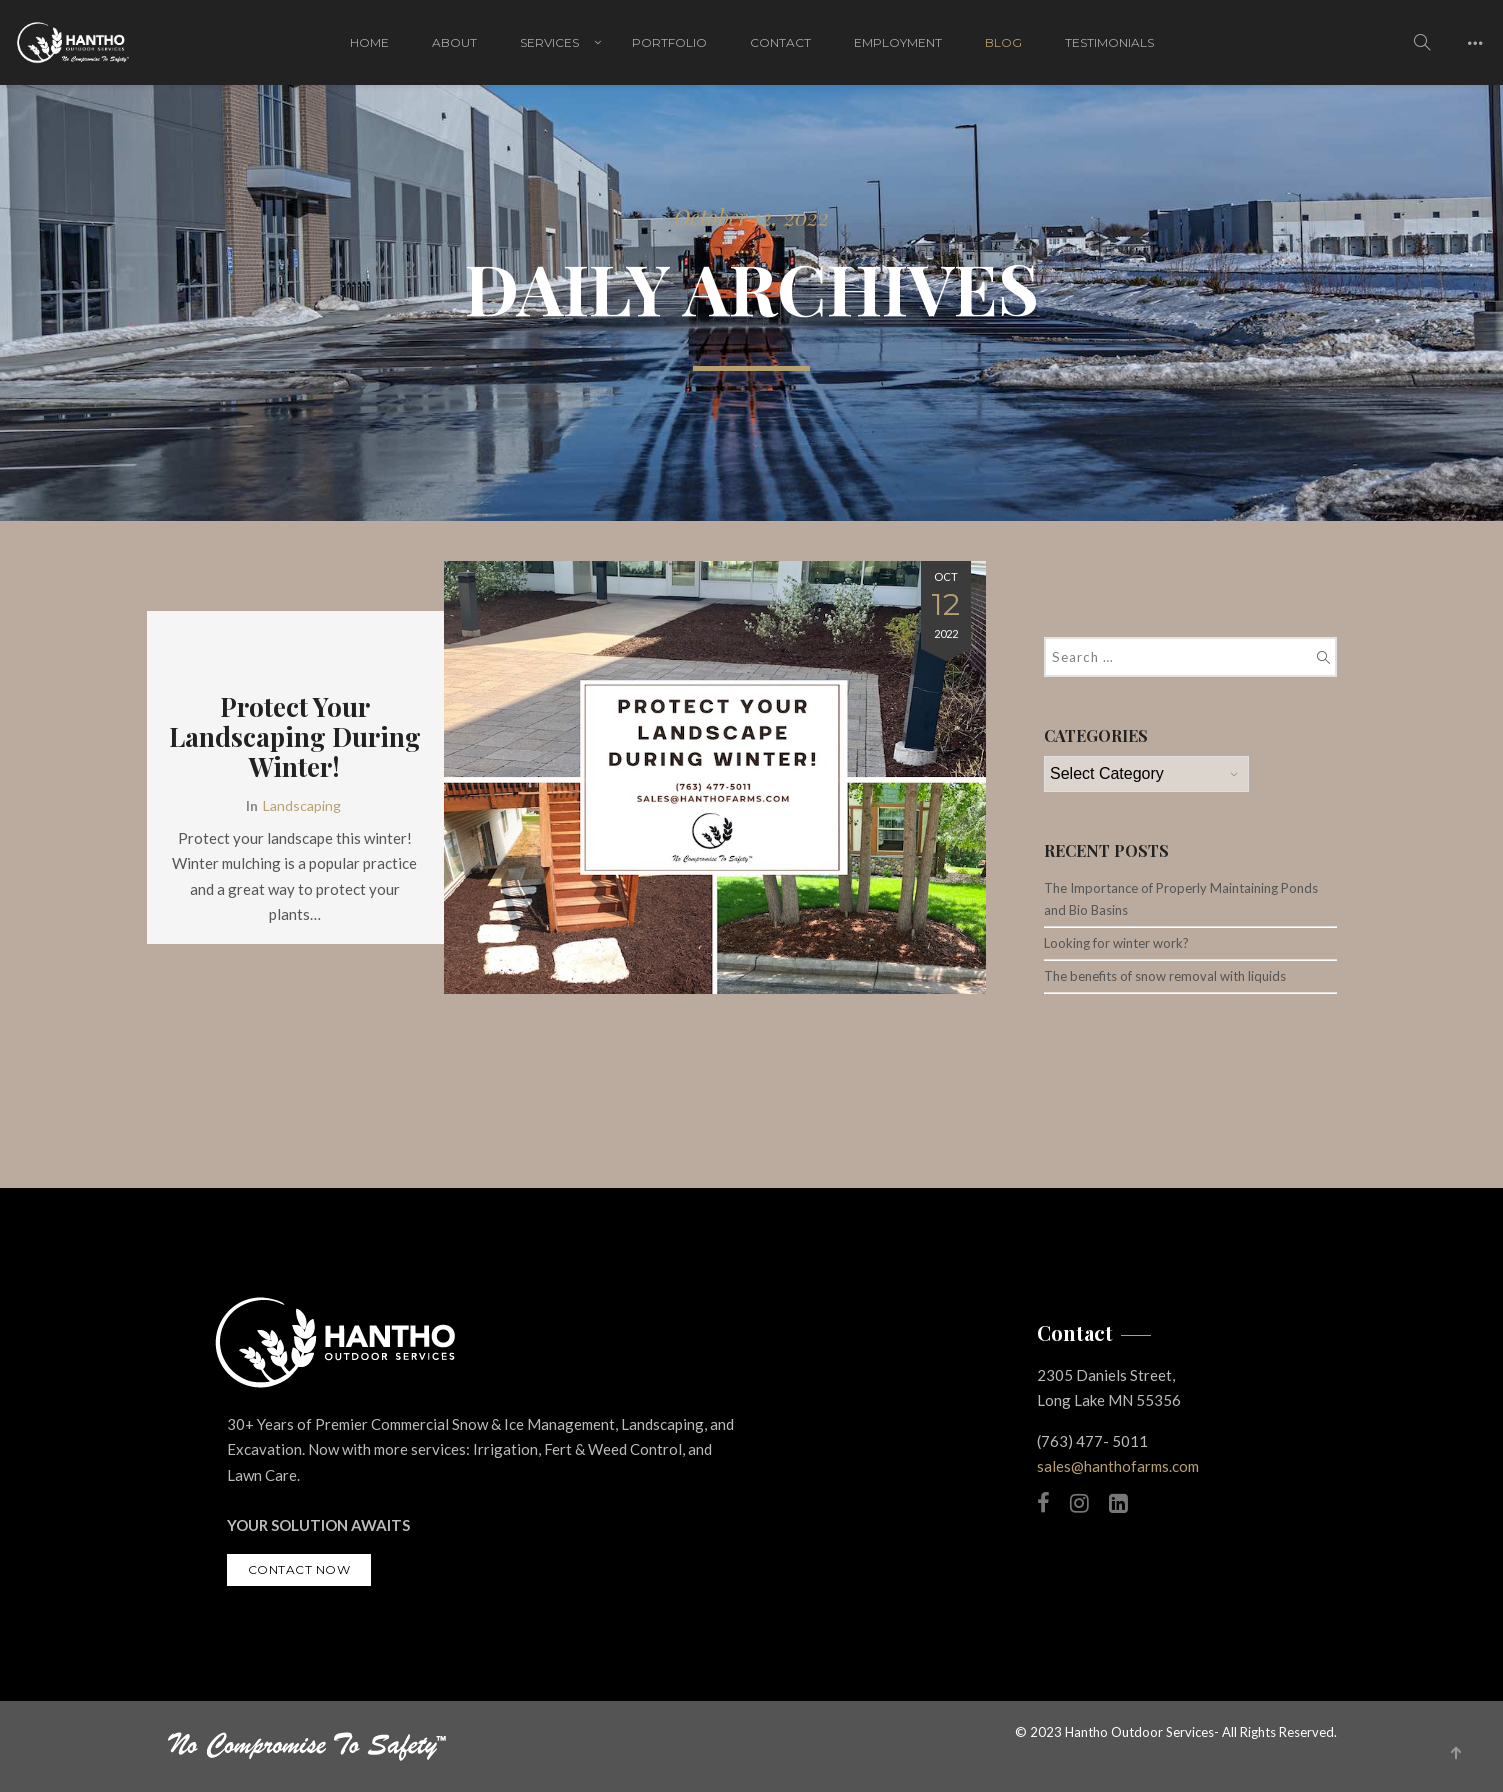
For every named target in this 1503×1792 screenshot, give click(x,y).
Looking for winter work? (1116, 943)
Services (549, 42)
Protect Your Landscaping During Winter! (295, 737)
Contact (780, 42)
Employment (898, 42)
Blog (1003, 42)
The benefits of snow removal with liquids (1165, 976)
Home (369, 42)
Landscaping (302, 805)
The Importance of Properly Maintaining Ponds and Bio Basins (1181, 899)
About (454, 42)
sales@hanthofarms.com (1118, 1466)
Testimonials (1109, 42)
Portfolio (669, 42)
